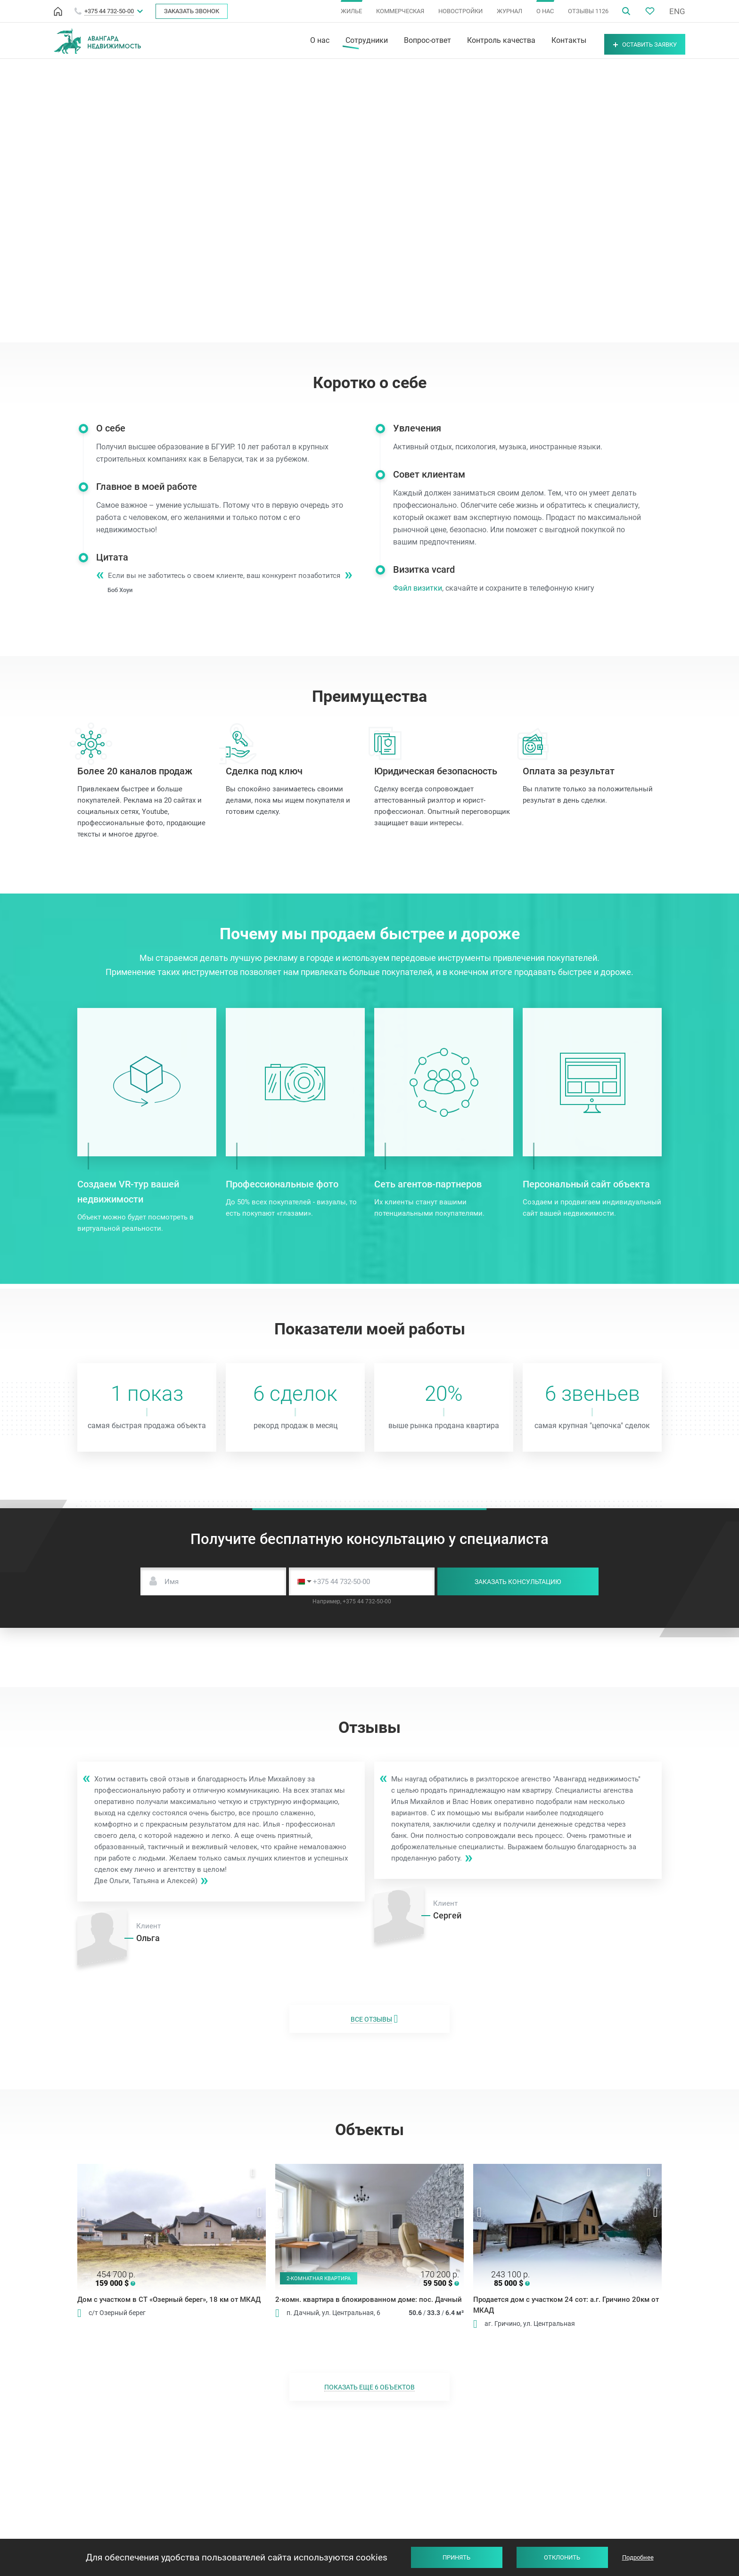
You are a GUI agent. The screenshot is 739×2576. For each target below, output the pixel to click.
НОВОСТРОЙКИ (460, 11)
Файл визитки (430, 588)
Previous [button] (83, 2212)
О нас (295, 40)
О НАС (545, 11)
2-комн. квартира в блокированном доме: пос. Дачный (368, 2299)
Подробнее (638, 2557)
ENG (677, 11)
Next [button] (259, 2212)
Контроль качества (477, 40)
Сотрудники (342, 40)
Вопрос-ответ (403, 40)
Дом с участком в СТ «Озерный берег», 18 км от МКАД (169, 2299)
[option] (171, 2227)
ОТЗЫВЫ (588, 11)
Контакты (544, 40)
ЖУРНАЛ (509, 11)
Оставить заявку (633, 40)
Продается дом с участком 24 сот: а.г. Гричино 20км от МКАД (566, 2305)
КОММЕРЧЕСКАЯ (400, 11)
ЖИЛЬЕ (351, 11)
